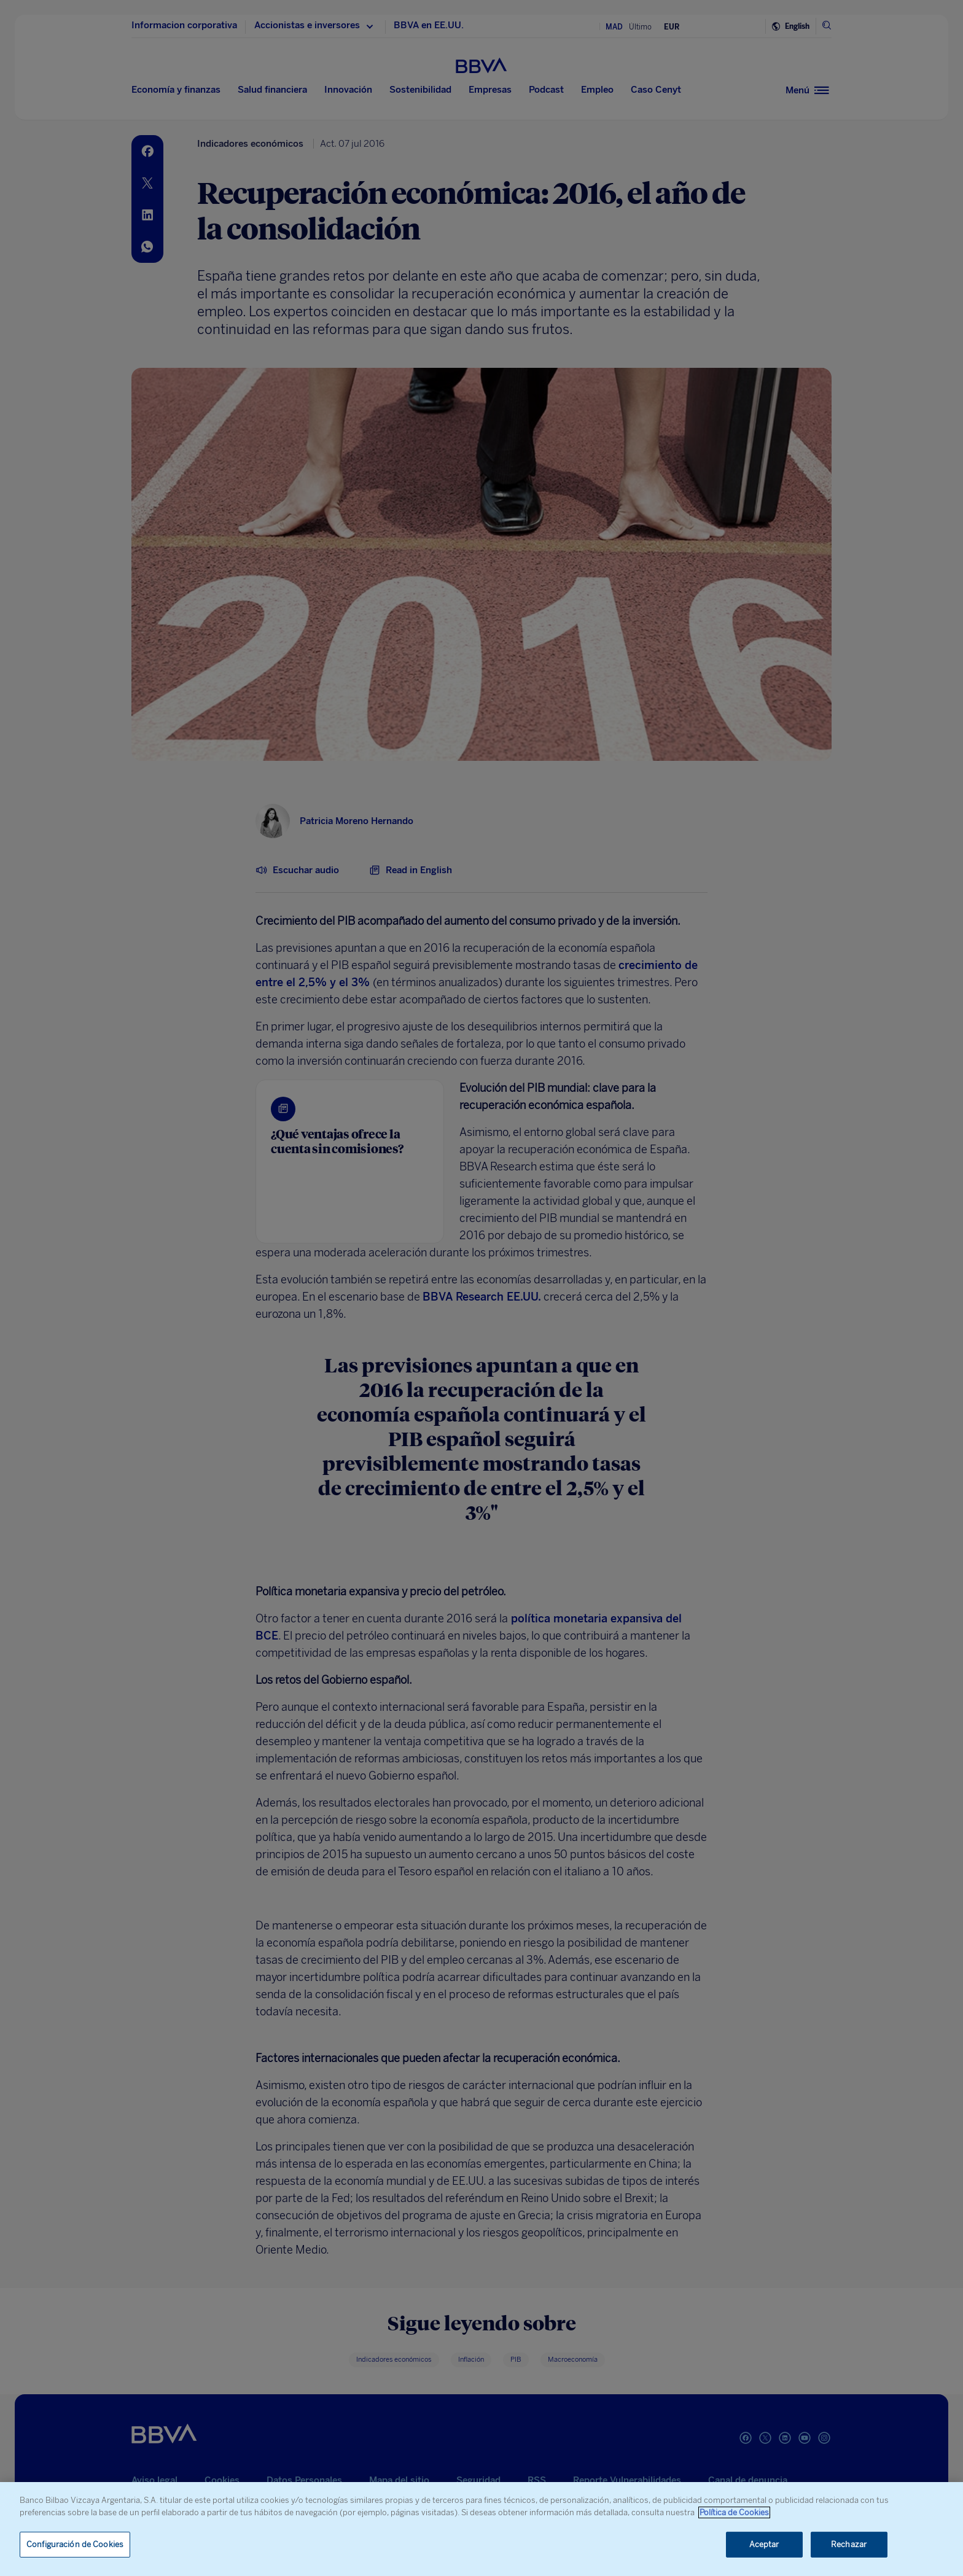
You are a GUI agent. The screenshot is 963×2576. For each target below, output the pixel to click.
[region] (481, 2529)
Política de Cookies (734, 2512)
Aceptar (764, 2544)
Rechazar (849, 2544)
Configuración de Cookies (74, 2544)
